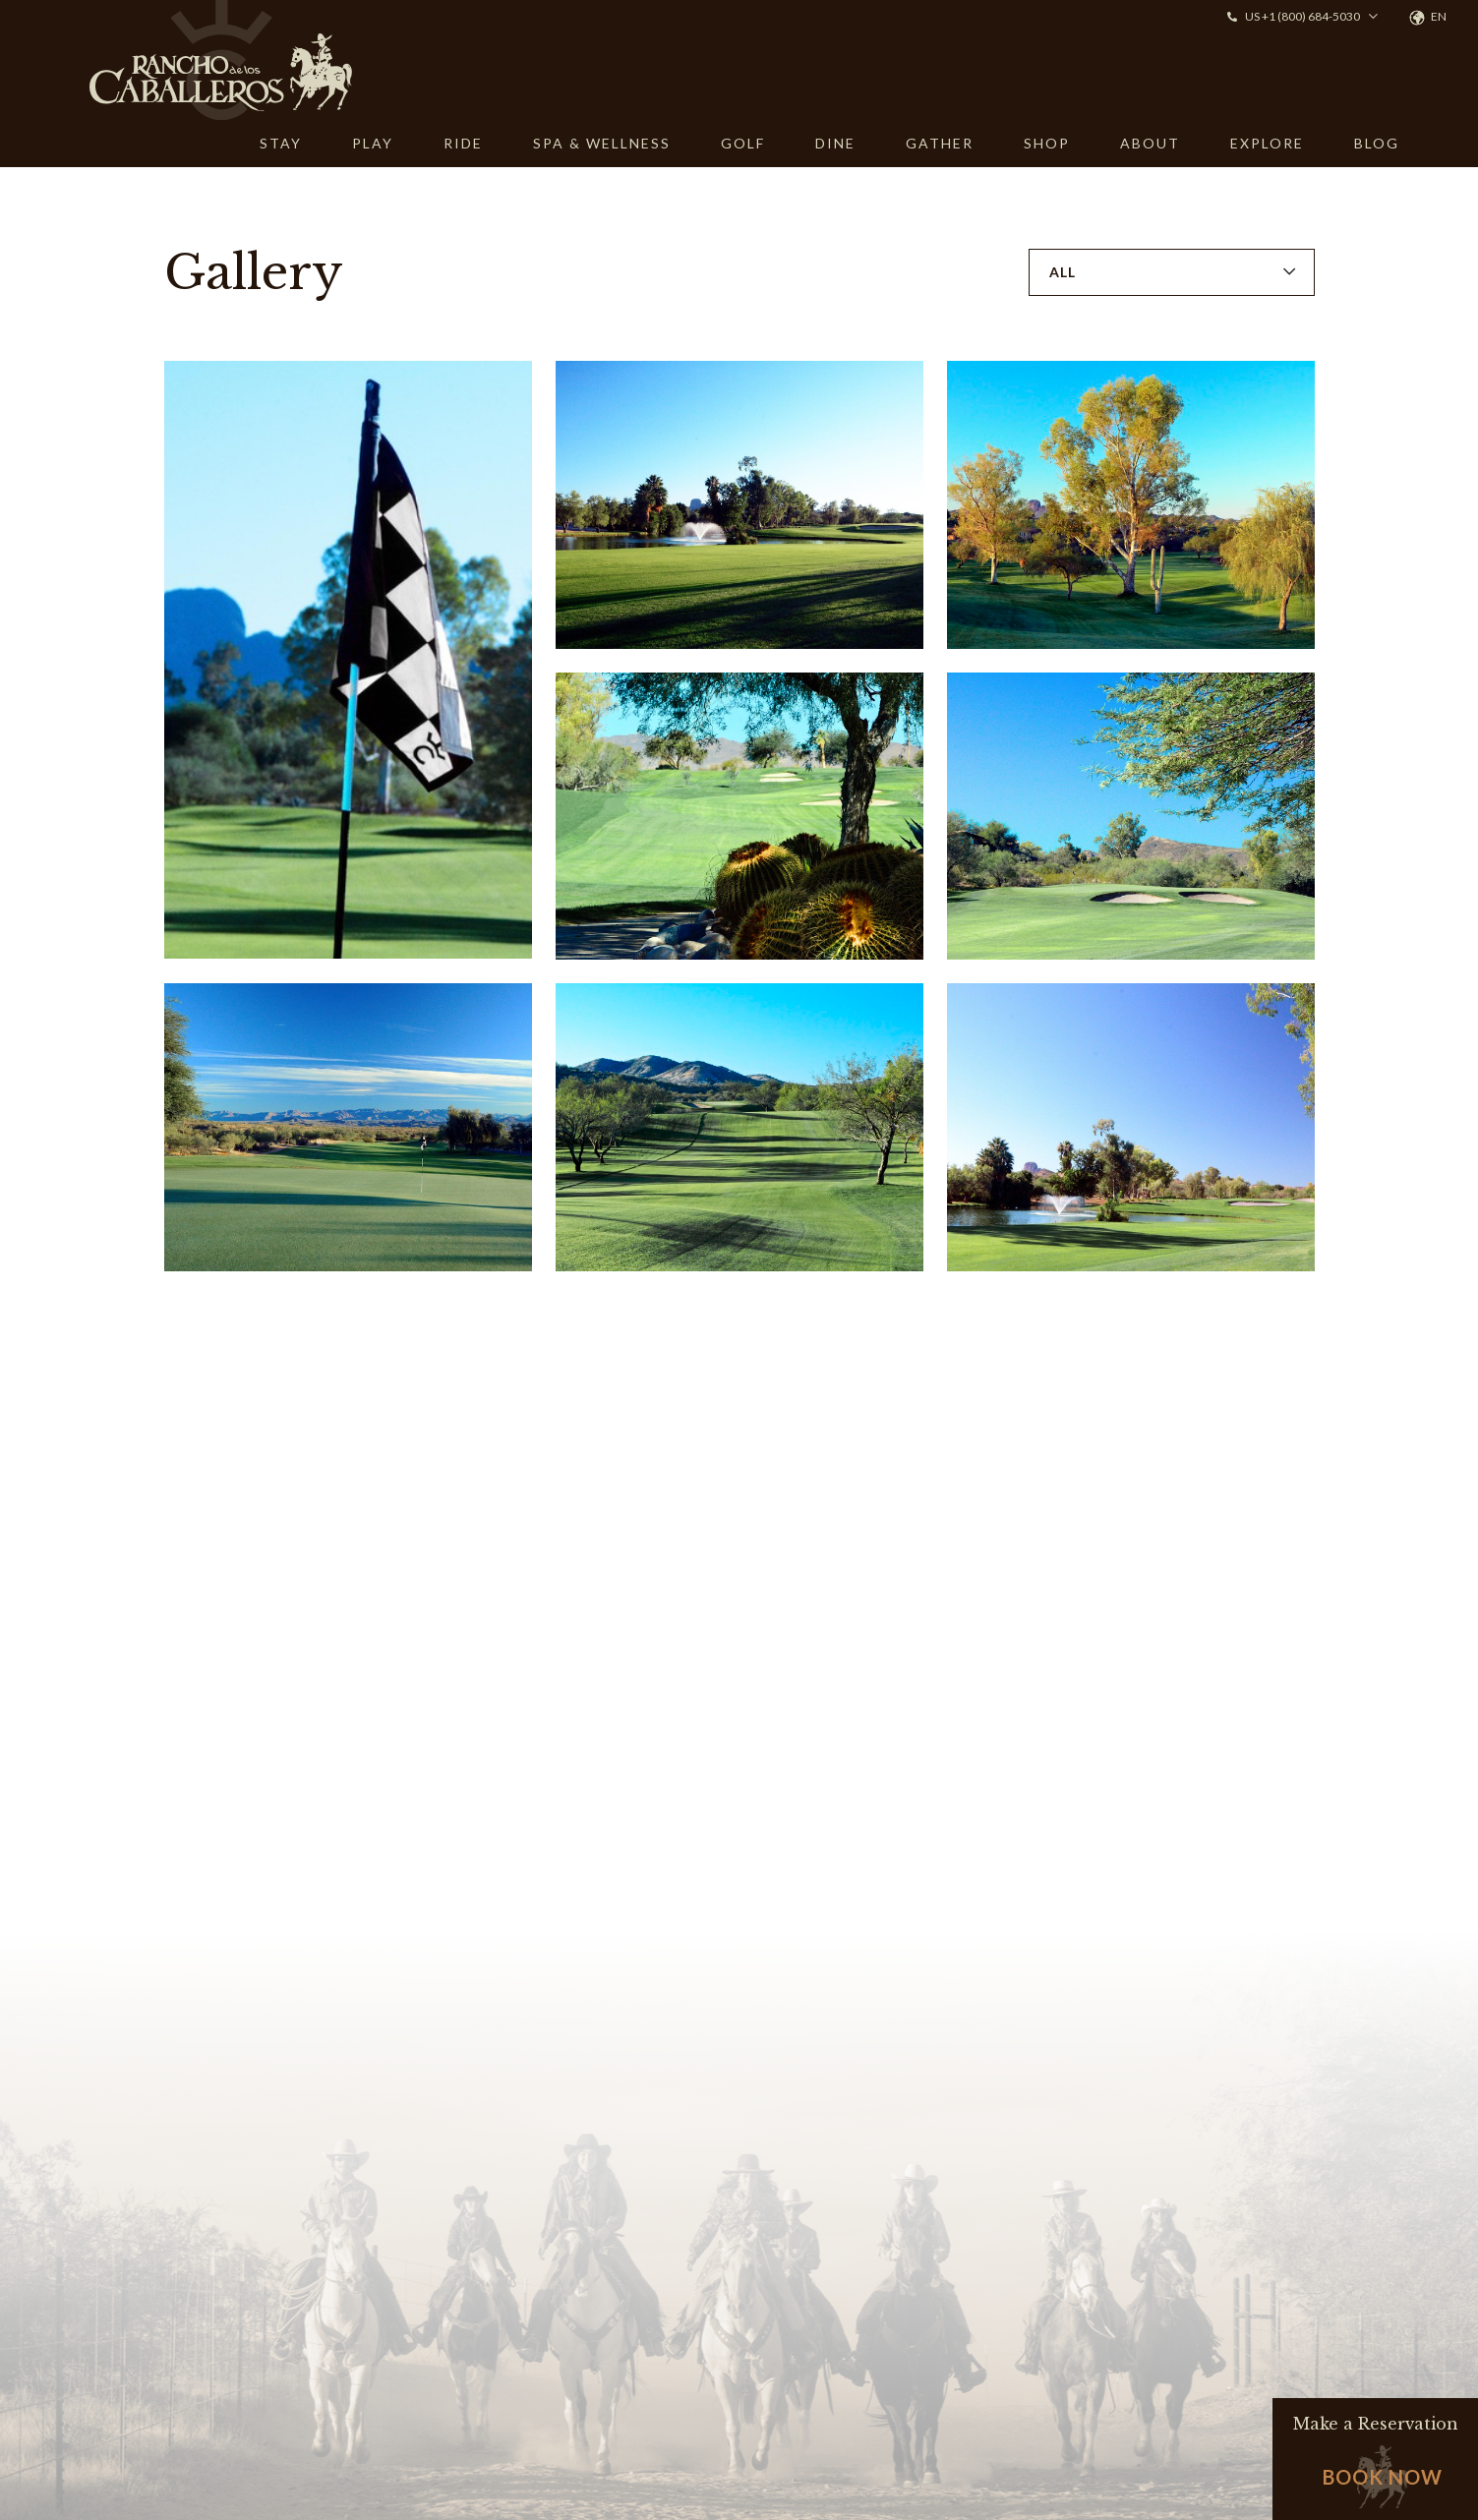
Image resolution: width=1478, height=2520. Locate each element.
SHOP (1047, 143)
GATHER (940, 143)
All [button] (1062, 272)
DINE (835, 143)
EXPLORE (1267, 143)
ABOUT (1150, 143)
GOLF (743, 143)
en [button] (1439, 16)
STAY (281, 143)
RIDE (463, 143)
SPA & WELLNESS (602, 143)
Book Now (1383, 2477)
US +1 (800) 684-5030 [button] (1302, 16)
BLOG (1376, 143)
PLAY (372, 143)
